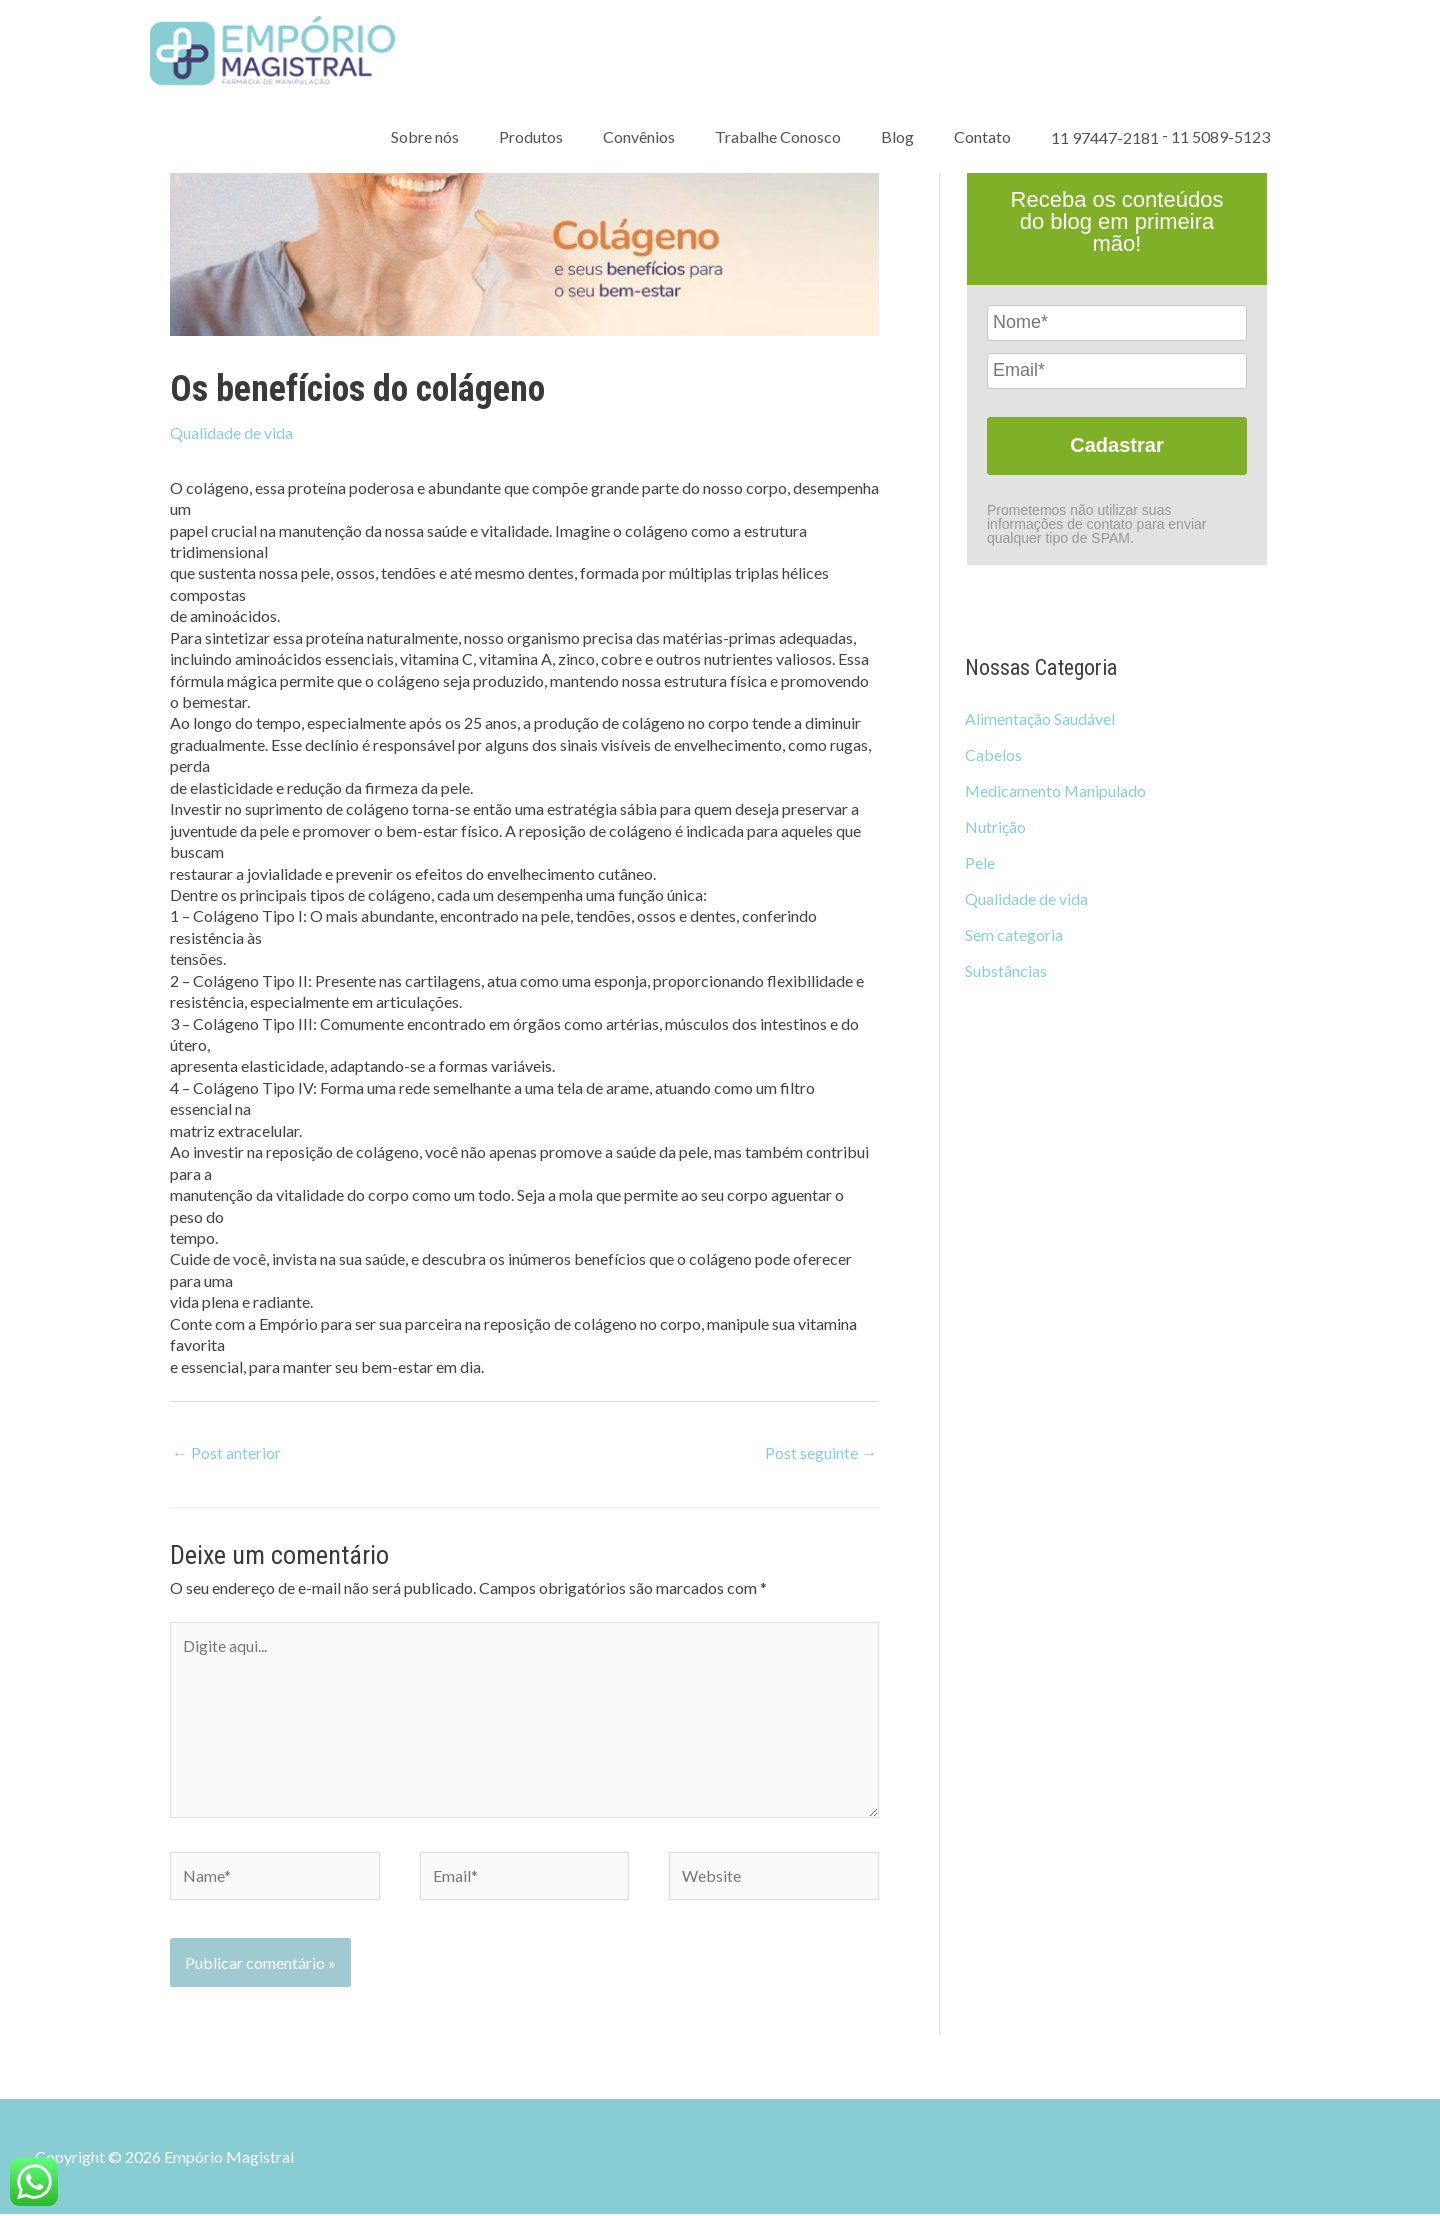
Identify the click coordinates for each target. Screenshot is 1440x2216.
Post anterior (226, 1452)
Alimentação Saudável (1040, 718)
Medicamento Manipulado (1056, 790)
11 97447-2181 (1105, 142)
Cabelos (993, 754)
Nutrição (995, 826)
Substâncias (1006, 970)
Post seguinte (821, 1452)
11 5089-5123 (1220, 141)
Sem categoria (1014, 934)
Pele (980, 862)
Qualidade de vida (231, 432)
